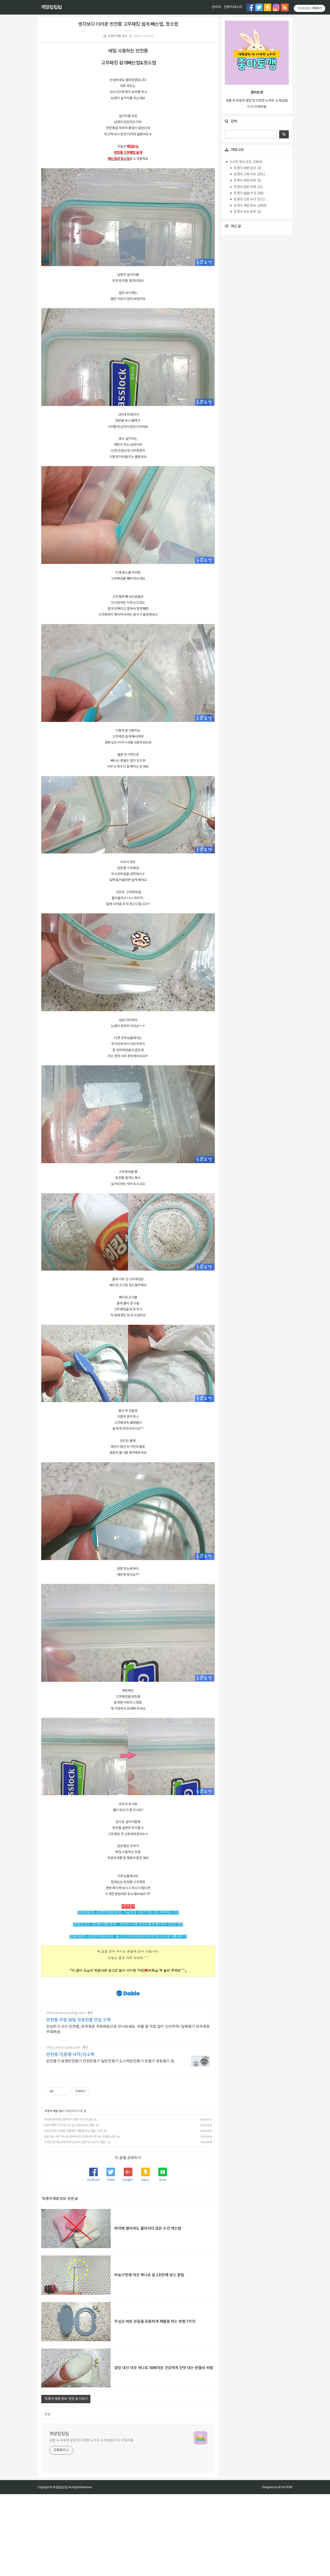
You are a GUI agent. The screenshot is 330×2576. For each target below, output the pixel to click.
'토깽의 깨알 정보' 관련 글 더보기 (66, 2481)
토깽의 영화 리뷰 (247, 181)
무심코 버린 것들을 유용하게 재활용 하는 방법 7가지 (73, 2212)
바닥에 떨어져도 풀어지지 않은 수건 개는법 (68, 2201)
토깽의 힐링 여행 (248, 187)
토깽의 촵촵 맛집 (248, 193)
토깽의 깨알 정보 (117, 36)
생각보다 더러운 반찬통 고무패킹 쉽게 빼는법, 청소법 (128, 24)
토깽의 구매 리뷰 (249, 174)
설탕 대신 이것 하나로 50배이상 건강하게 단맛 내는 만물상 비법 (80, 2218)
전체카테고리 (233, 7)
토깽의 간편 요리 (249, 199)
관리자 (216, 7)
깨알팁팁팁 (51, 7)
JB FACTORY (285, 2569)
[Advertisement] (128, 1900)
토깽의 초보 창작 (247, 212)
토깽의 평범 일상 (247, 168)
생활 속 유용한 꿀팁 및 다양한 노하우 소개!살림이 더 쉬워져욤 (91, 2522)
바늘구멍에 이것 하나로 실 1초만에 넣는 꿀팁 (69, 2207)
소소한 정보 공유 (245, 162)
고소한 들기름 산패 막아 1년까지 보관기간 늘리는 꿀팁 (74, 2224)
